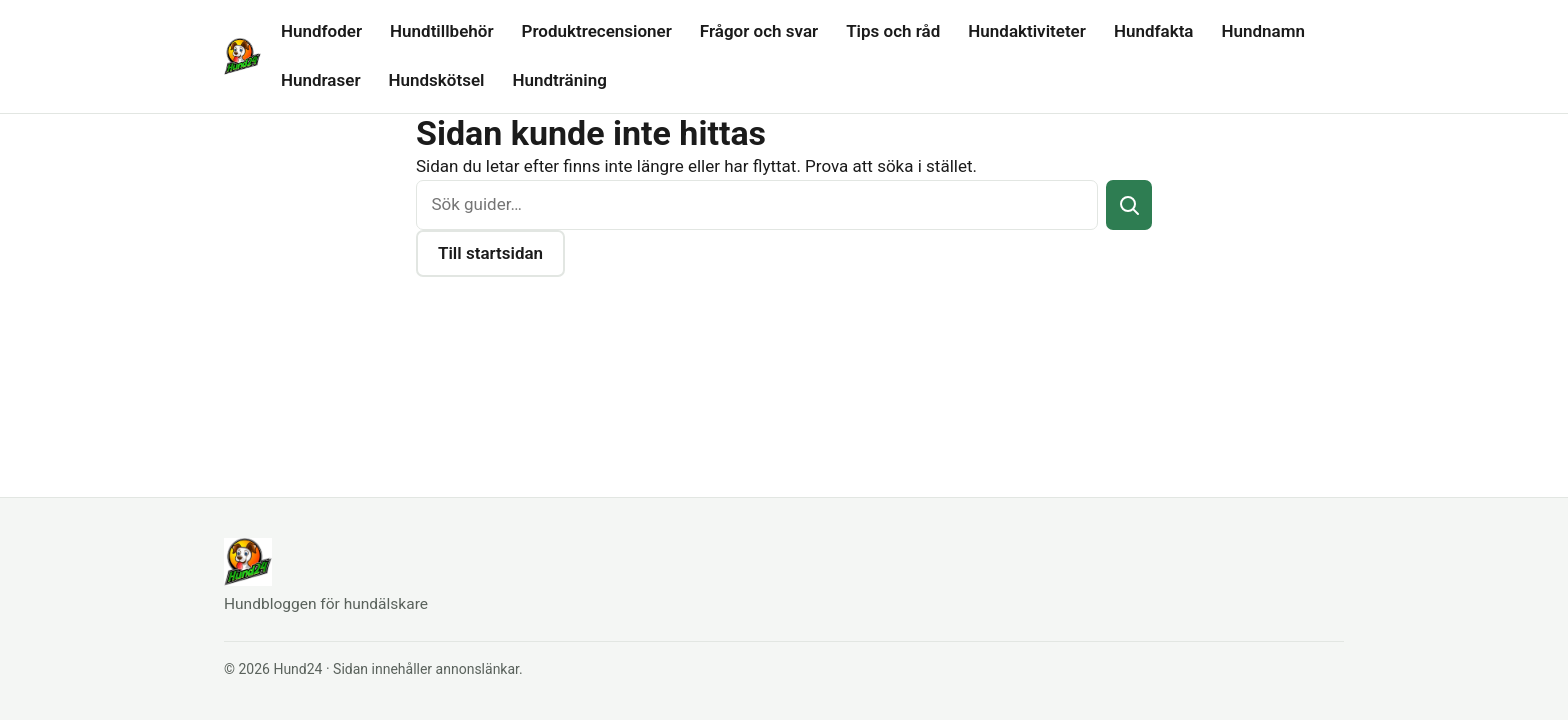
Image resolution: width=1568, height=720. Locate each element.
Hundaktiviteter (1027, 31)
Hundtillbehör (442, 31)
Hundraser (321, 80)
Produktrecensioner (597, 31)
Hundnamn (1262, 31)
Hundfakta (1154, 31)
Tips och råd (893, 31)
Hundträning (559, 80)
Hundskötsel (437, 80)
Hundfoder (321, 31)
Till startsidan (490, 253)
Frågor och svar (759, 31)
